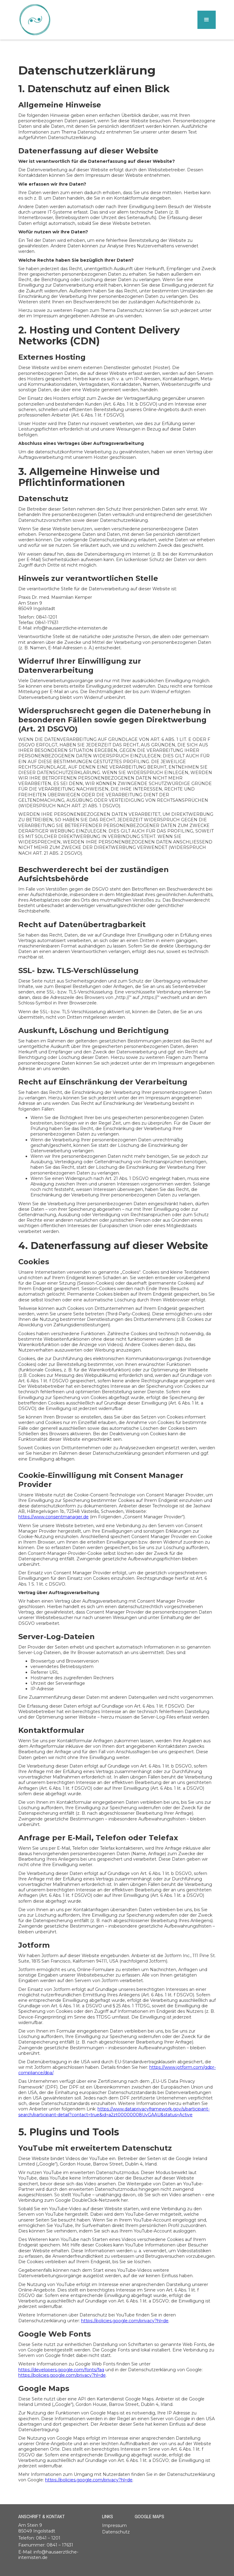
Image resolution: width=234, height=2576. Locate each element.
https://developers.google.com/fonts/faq (61, 2369)
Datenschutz (116, 2532)
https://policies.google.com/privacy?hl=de (124, 2320)
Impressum (114, 2525)
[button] (206, 20)
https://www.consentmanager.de (53, 1517)
